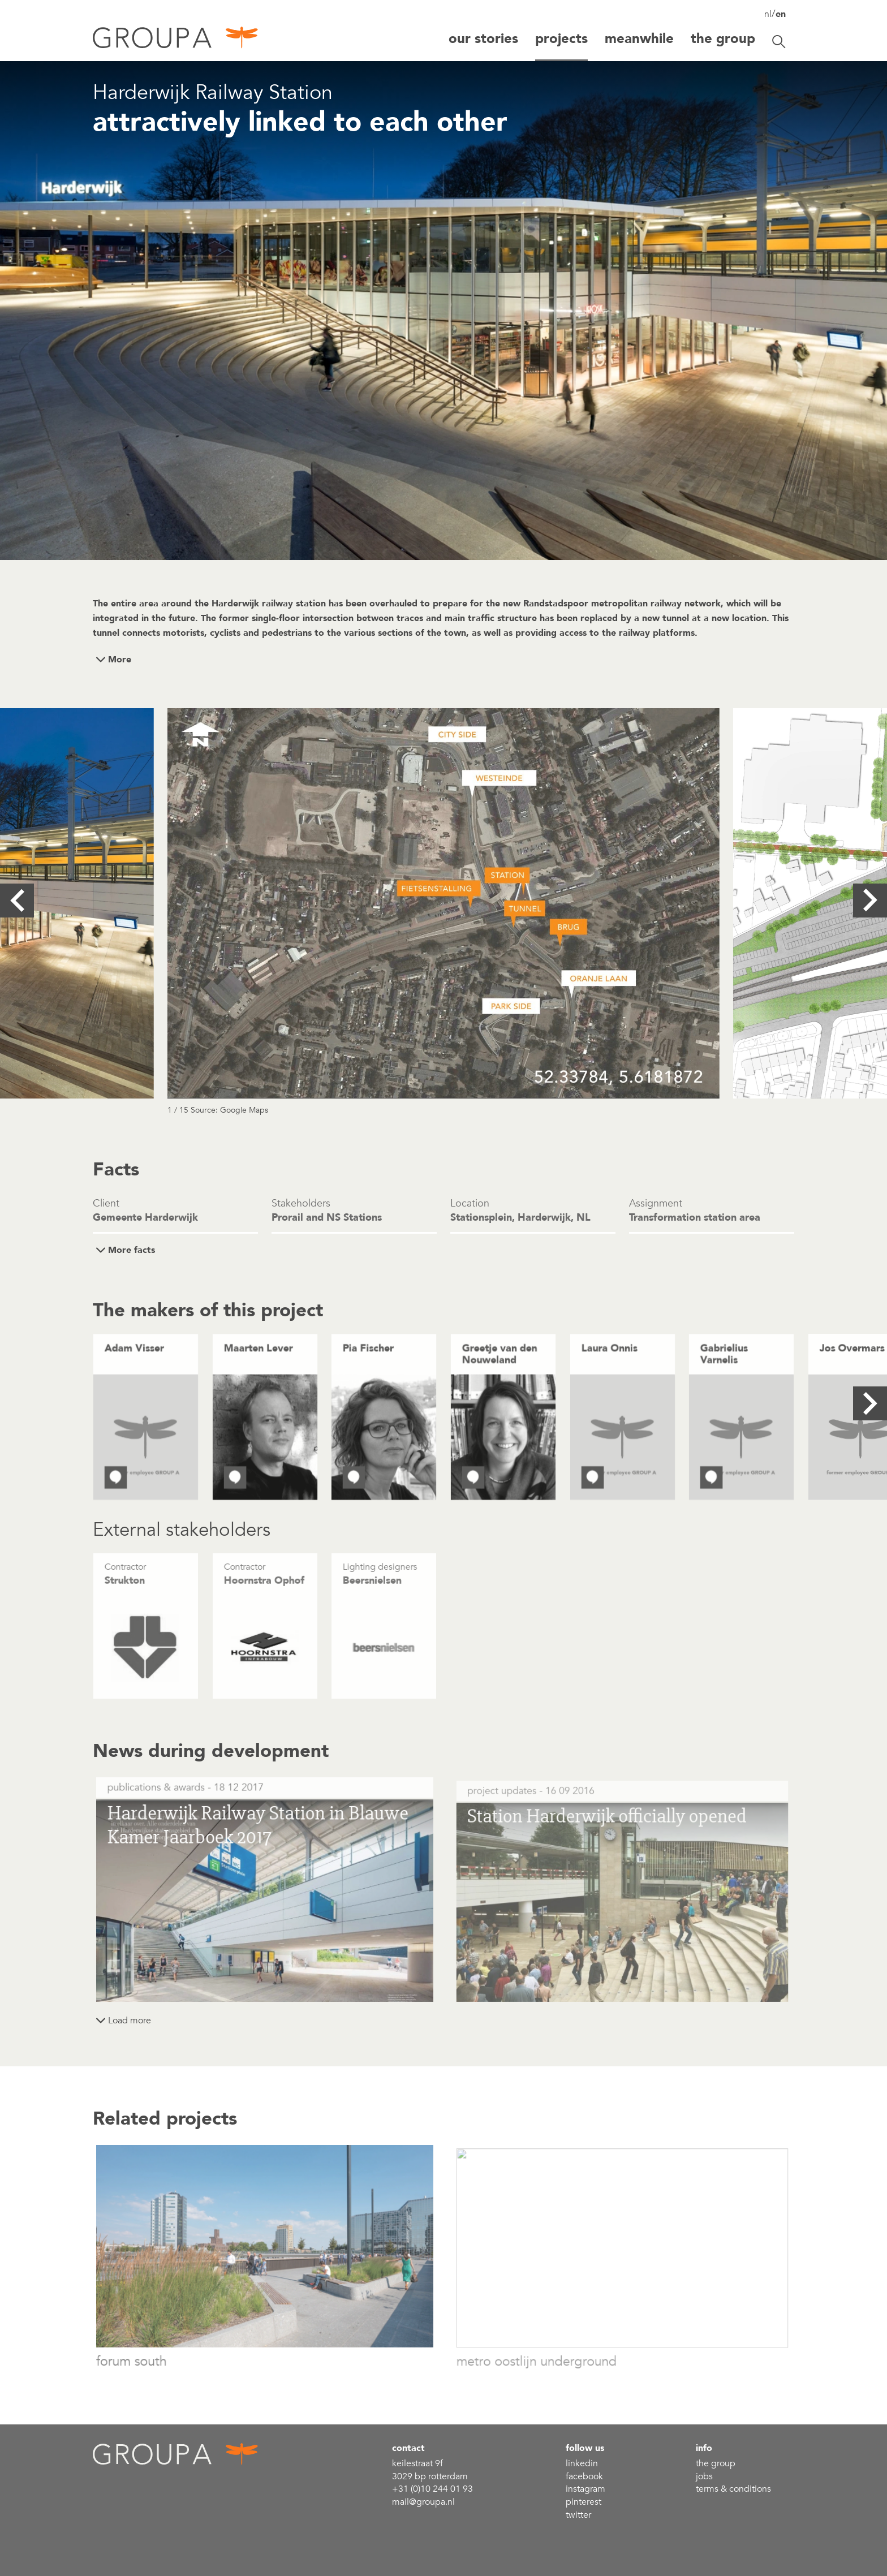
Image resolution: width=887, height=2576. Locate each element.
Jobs (704, 2476)
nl (768, 14)
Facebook (584, 2476)
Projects (561, 38)
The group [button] (723, 38)
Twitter (578, 2515)
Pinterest (583, 2502)
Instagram (585, 2489)
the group (715, 2463)
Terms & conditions (733, 2489)
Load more (129, 2020)
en (781, 14)
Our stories (483, 38)
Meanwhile (639, 38)
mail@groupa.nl (423, 2502)
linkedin (582, 2463)
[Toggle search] (779, 42)
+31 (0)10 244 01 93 (432, 2489)
